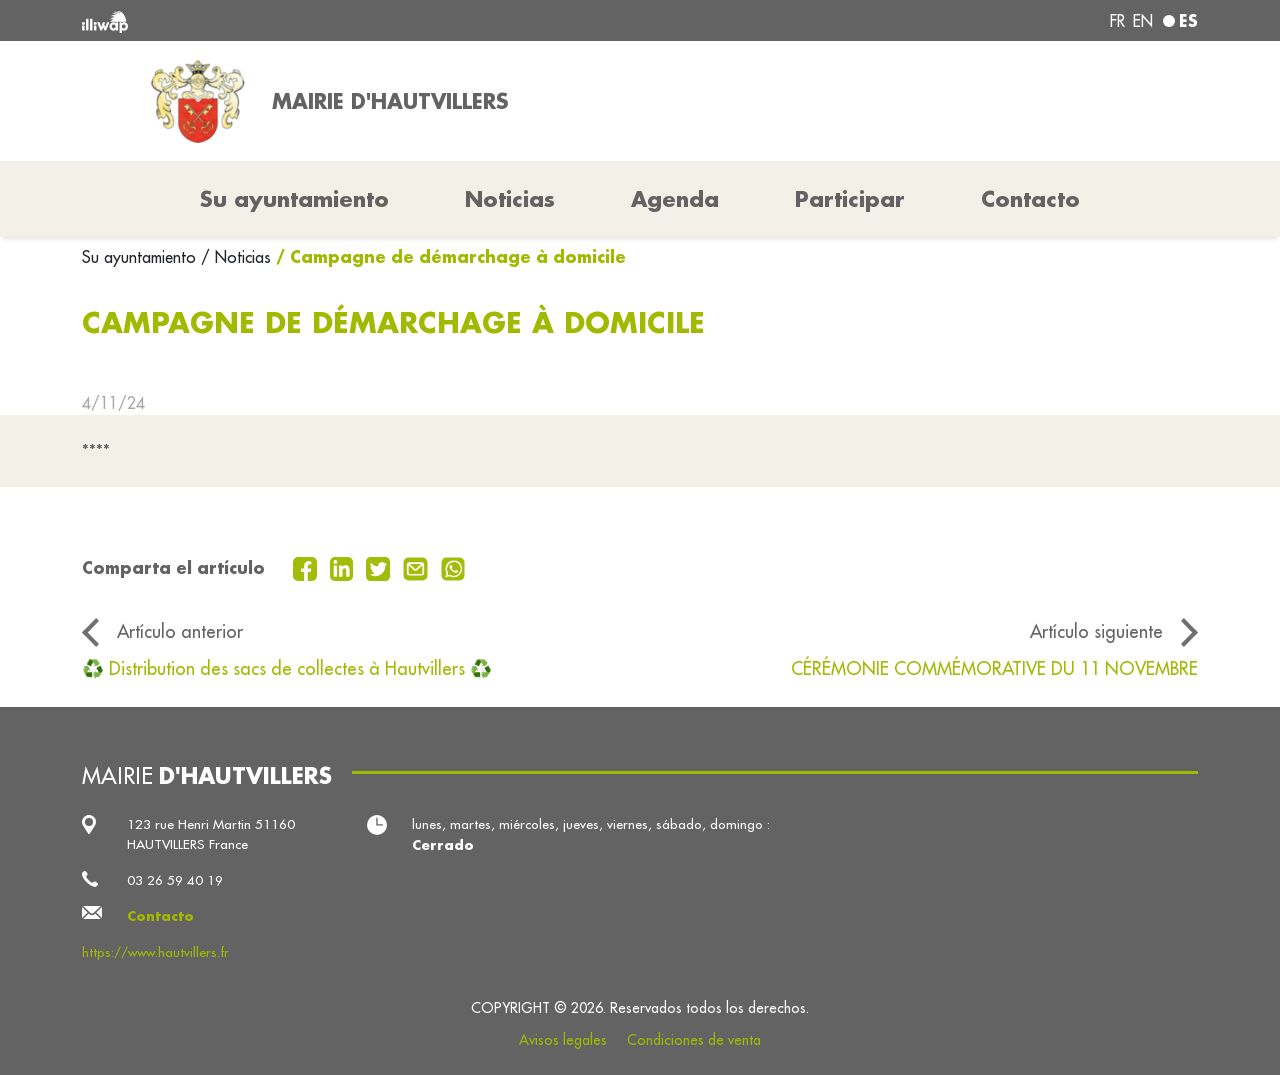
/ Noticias (236, 257)
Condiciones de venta (694, 1040)
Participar (850, 199)
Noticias (510, 199)
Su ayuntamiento (141, 257)
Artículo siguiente (1096, 631)
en (1143, 21)
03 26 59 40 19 (175, 880)
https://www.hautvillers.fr (155, 952)
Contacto (1030, 199)
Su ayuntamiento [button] (294, 199)
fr (1117, 21)
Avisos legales (563, 1040)
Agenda (675, 199)
